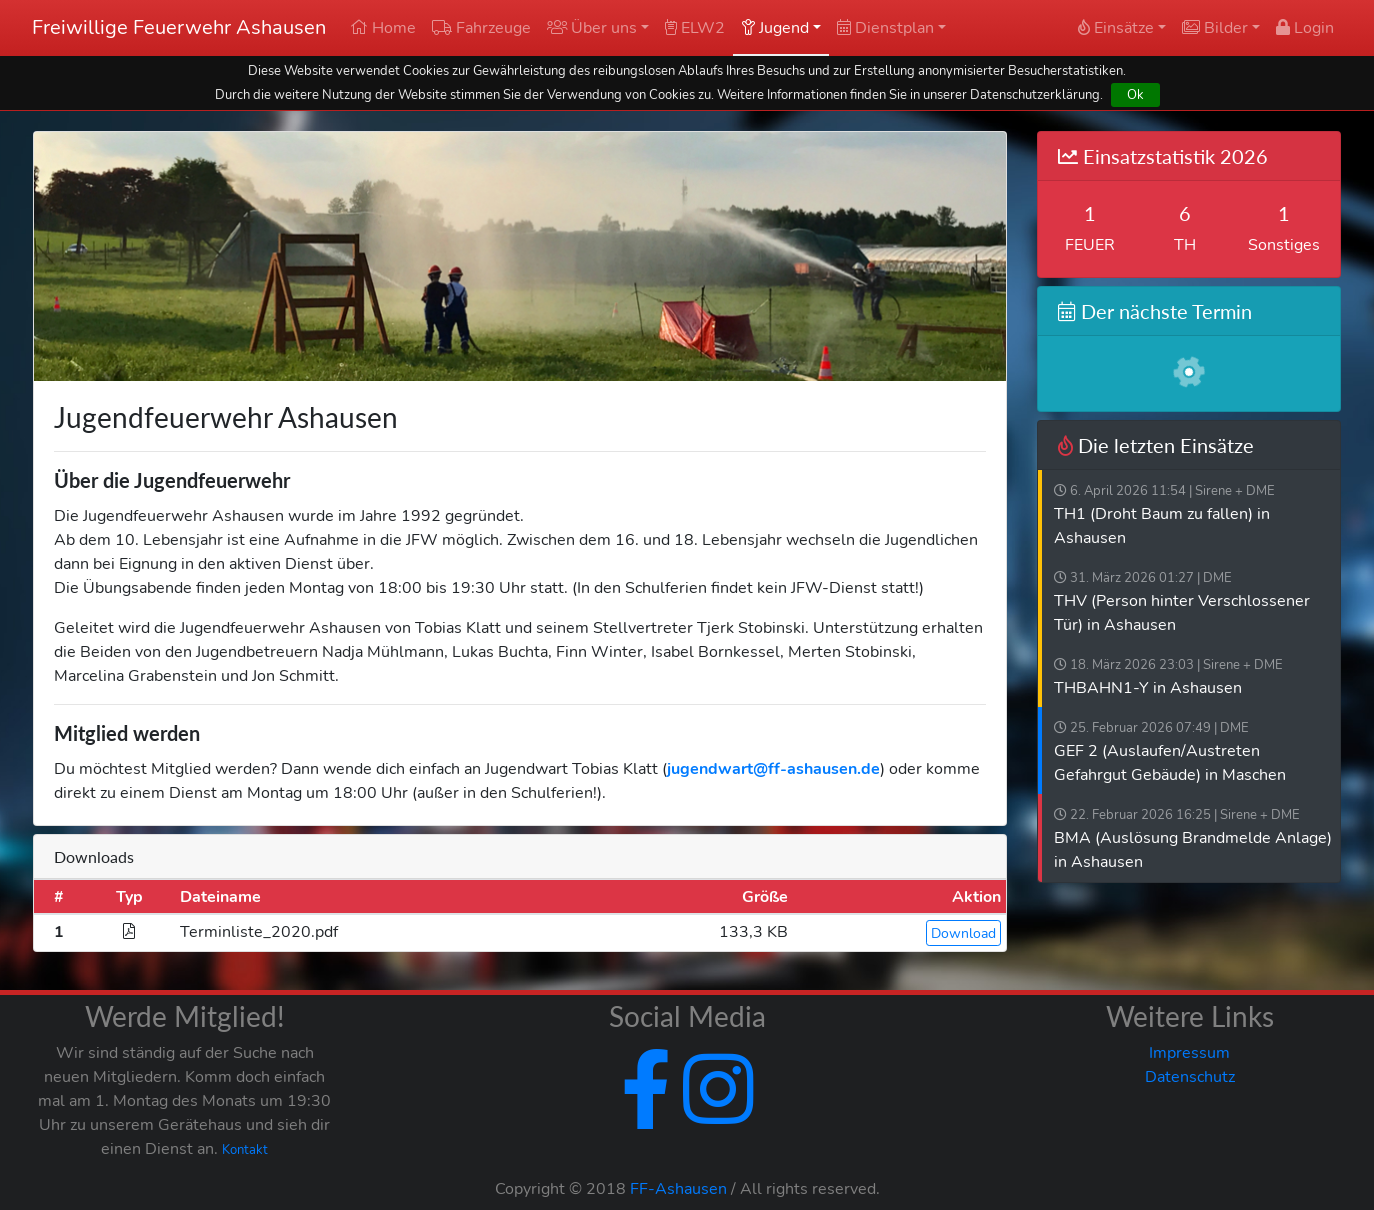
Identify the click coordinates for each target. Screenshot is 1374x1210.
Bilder (1215, 28)
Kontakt (245, 1150)
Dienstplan (885, 28)
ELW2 (695, 28)
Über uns (592, 28)
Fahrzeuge (481, 28)
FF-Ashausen (678, 1189)
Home (383, 28)
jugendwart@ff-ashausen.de (773, 769)
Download (963, 933)
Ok (1135, 94)
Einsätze (1116, 28)
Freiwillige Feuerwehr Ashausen (179, 27)
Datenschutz (1190, 1077)
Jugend (775, 28)
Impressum (1189, 1053)
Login (1305, 28)
